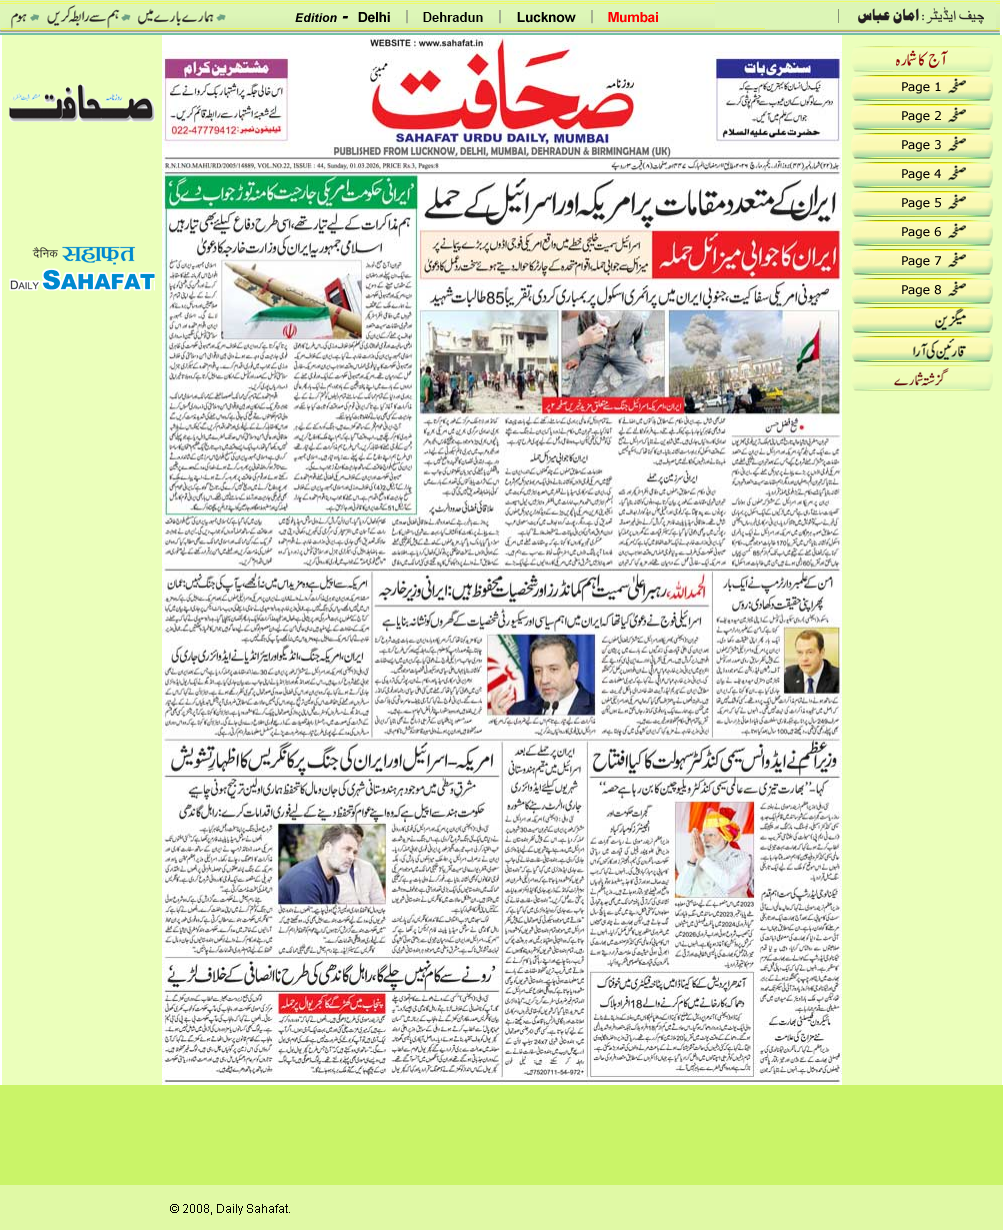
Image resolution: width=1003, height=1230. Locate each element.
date (82, 63)
